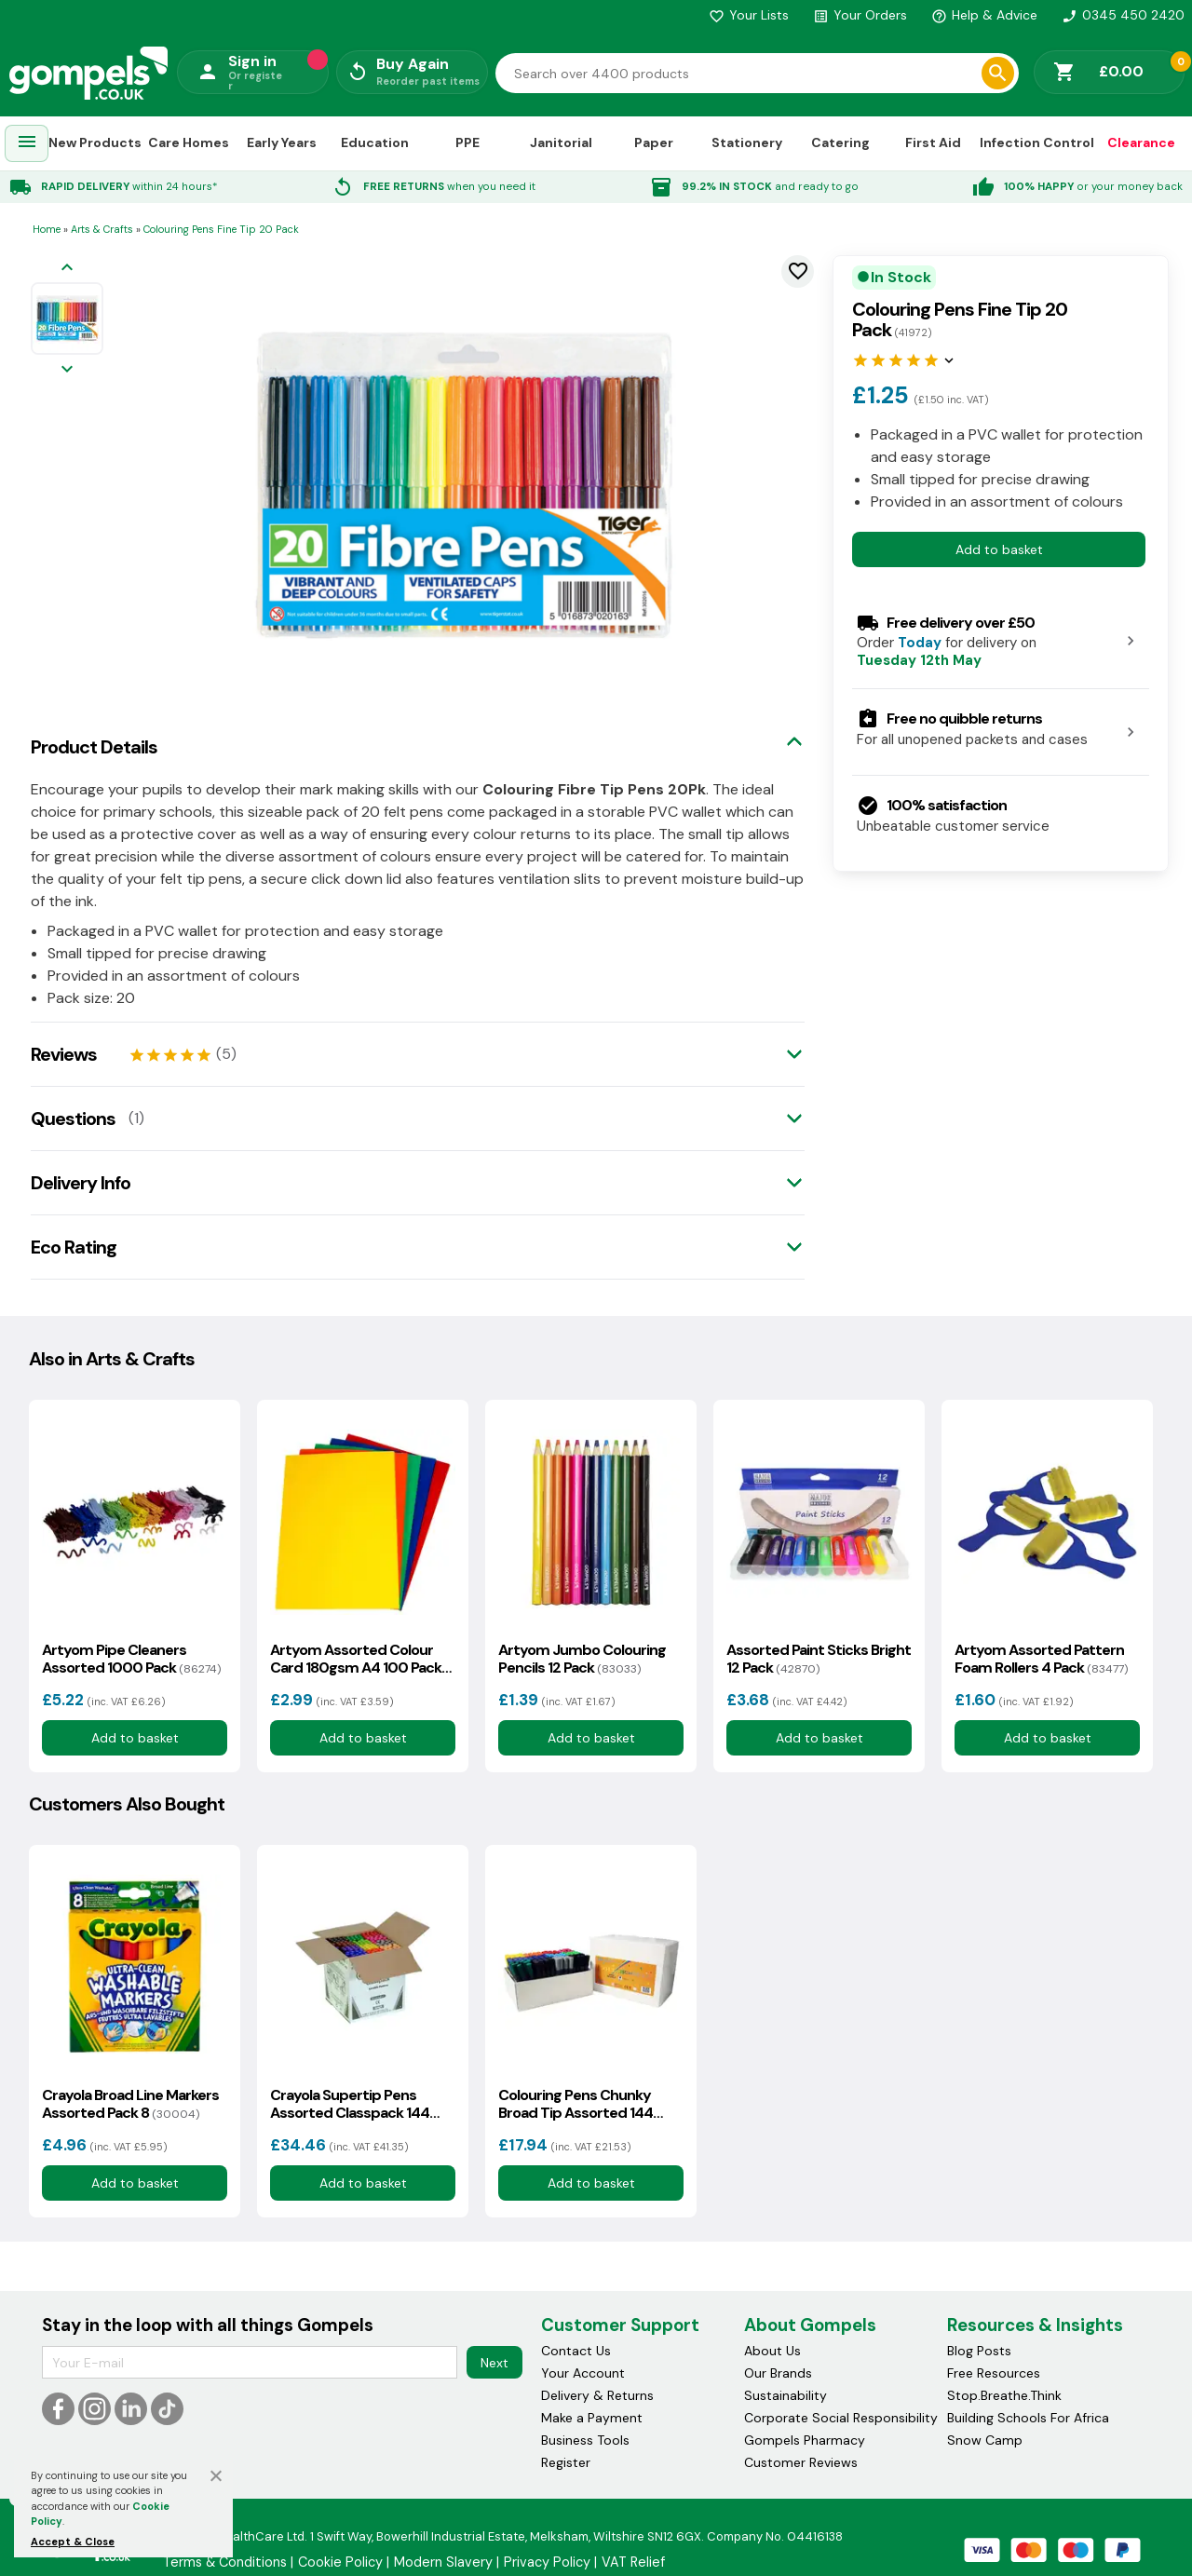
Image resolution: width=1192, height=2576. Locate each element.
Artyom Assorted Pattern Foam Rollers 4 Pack (1041, 1658)
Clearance (1141, 142)
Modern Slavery (443, 2562)
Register (565, 2462)
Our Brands (778, 2373)
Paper (653, 142)
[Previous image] (67, 268)
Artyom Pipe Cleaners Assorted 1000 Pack (131, 1658)
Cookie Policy (340, 2562)
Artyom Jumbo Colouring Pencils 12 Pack (582, 1658)
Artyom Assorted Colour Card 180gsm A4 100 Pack (355, 1658)
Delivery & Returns (597, 2395)
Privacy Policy (547, 2562)
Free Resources (993, 2373)
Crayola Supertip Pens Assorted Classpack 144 (349, 2104)
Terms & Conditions (225, 2562)
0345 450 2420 (1123, 15)
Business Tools (585, 2440)
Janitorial (561, 142)
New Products (95, 142)
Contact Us (576, 2350)
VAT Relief (633, 2562)
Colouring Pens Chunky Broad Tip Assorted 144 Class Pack (575, 2104)
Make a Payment (592, 2417)
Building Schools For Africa (1028, 2417)
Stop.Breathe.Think (1004, 2395)
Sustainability (785, 2395)
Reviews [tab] (64, 1054)
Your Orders (860, 15)
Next (494, 2362)
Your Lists (749, 15)
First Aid (933, 142)
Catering (840, 142)
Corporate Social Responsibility (841, 2417)
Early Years (282, 142)
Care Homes (188, 142)
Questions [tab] (73, 1118)
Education (375, 142)
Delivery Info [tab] (80, 1183)
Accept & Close (73, 2541)
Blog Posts (979, 2350)
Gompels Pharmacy (804, 2440)
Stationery (746, 142)
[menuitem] (27, 144)
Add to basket (999, 549)
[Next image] (67, 370)
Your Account (583, 2373)
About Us (772, 2350)
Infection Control (1037, 142)
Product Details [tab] (94, 747)
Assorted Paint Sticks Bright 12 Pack (818, 1658)
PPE (467, 142)
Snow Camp (985, 2440)
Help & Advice (984, 15)
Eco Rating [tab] (73, 1247)
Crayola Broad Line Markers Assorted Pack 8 (130, 2104)
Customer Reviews (801, 2462)
